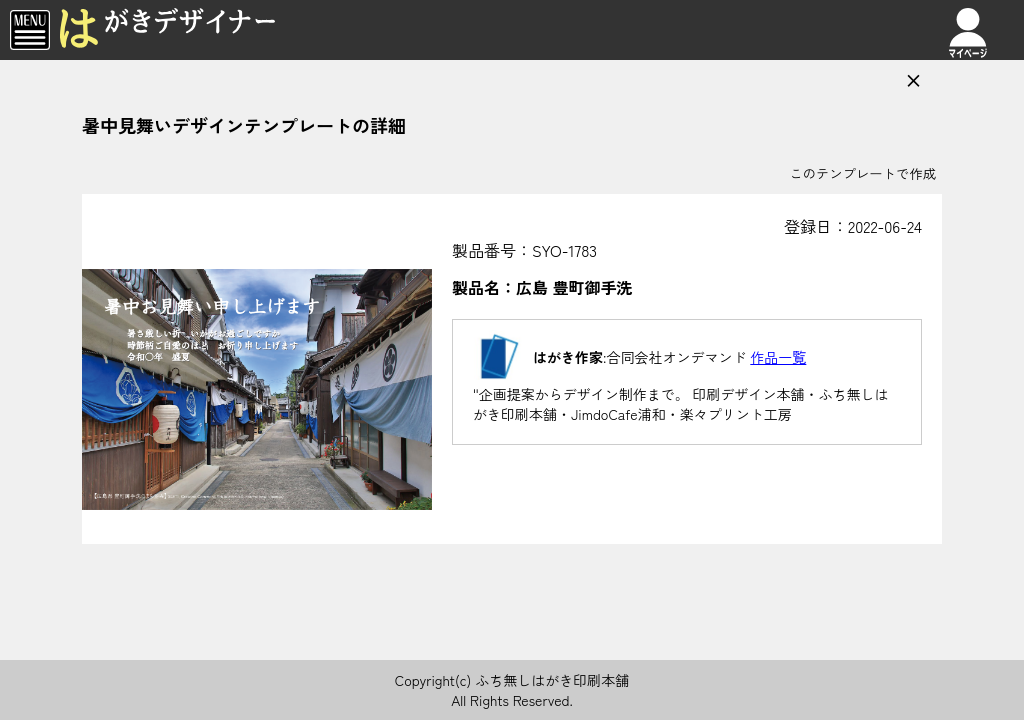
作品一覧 (778, 357)
